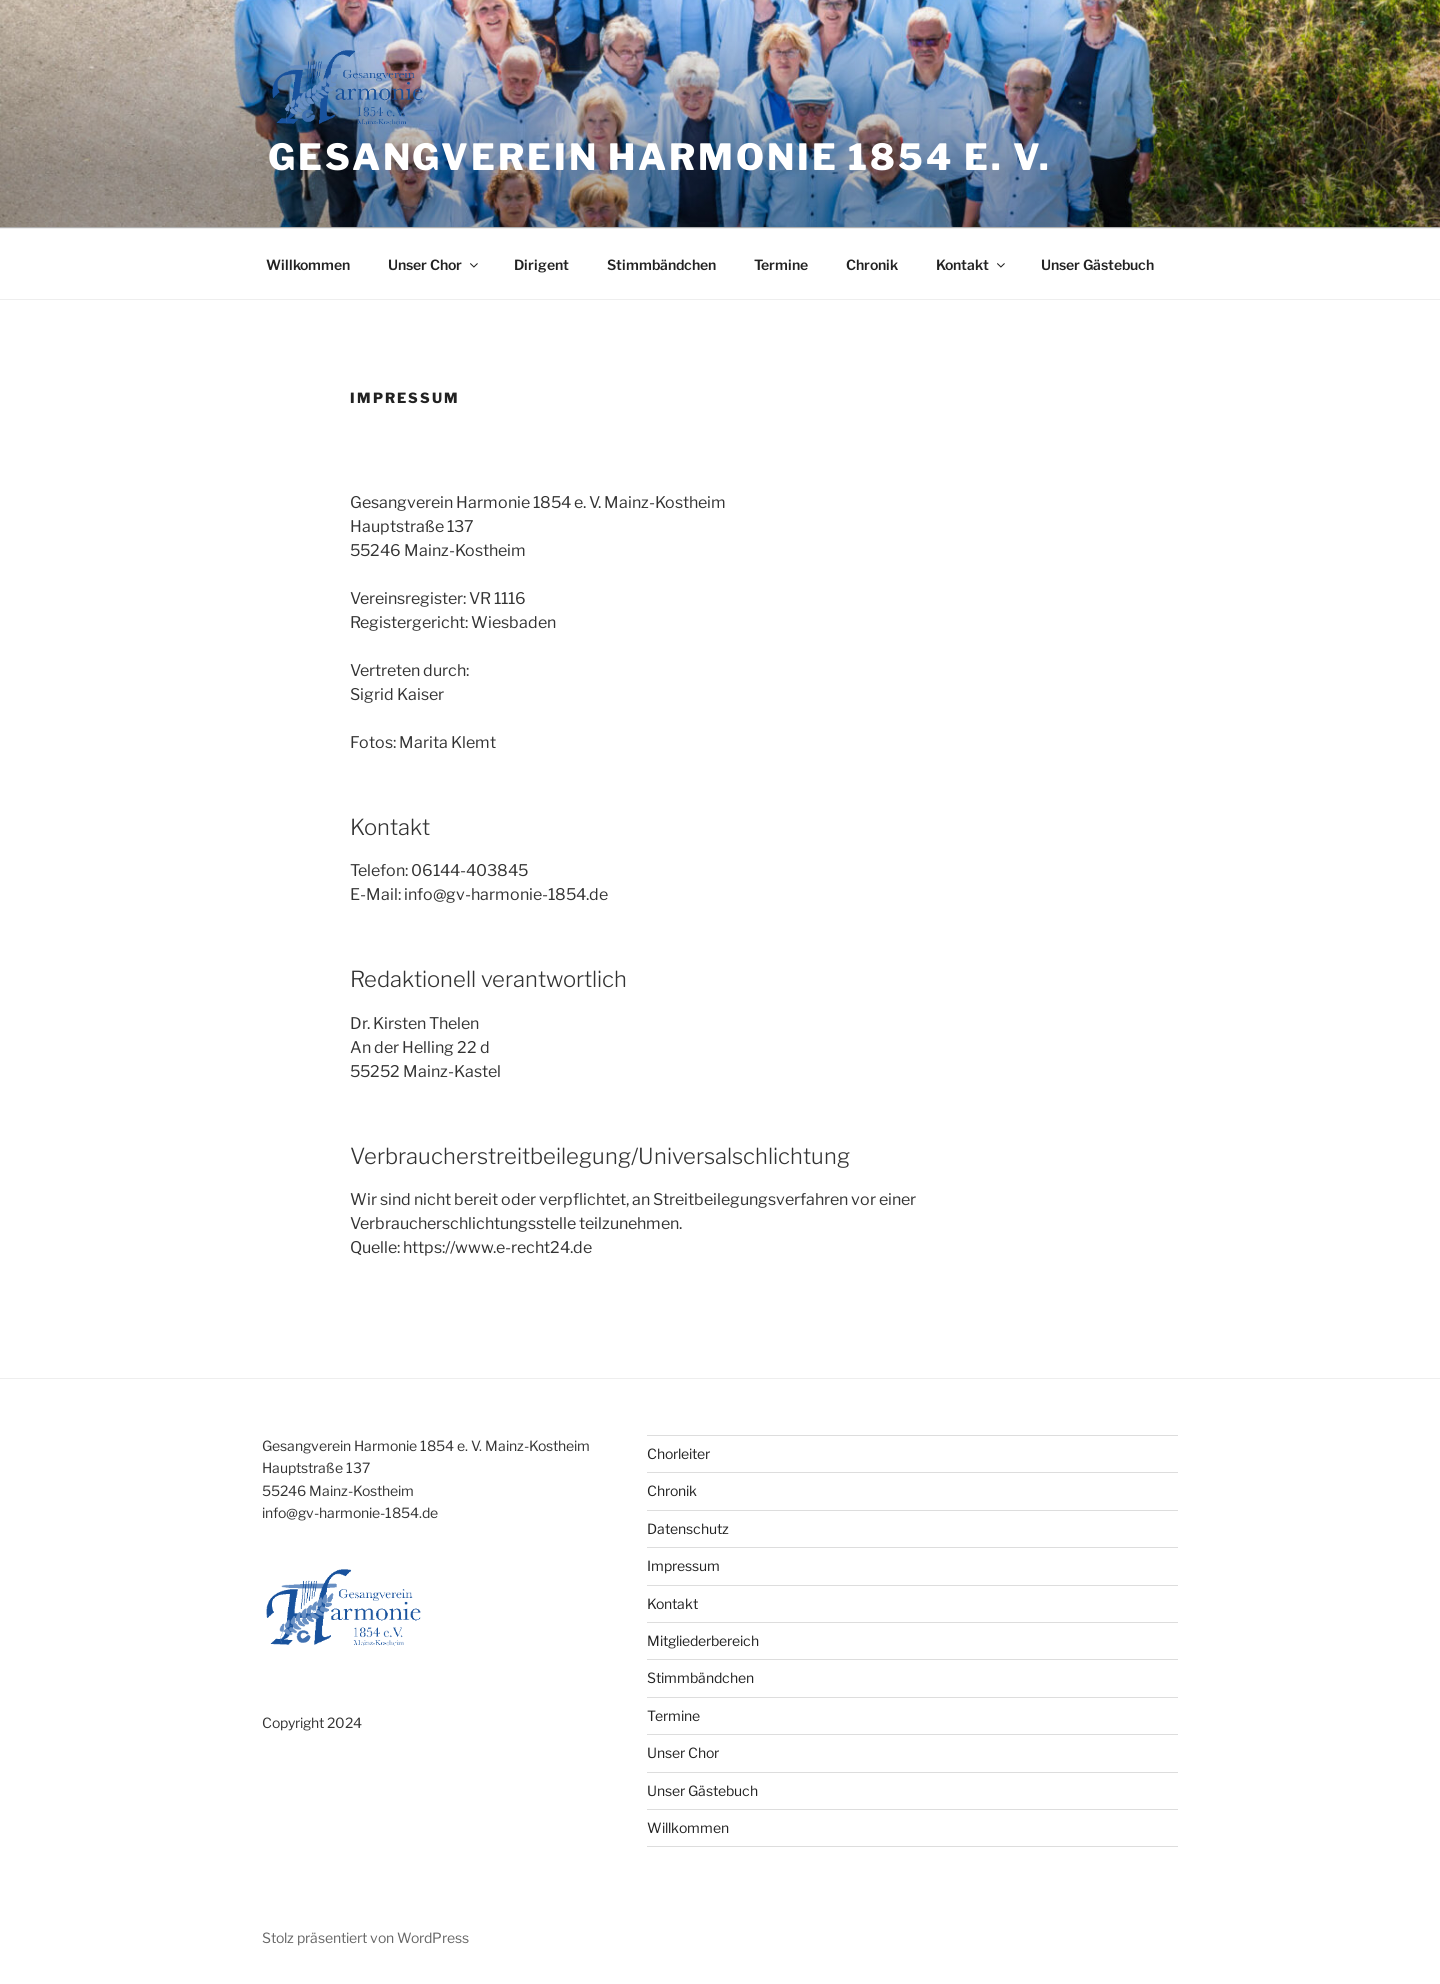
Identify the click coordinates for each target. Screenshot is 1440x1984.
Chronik (872, 264)
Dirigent (541, 264)
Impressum (683, 1565)
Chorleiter (678, 1453)
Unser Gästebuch (1097, 264)
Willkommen (308, 264)
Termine (781, 264)
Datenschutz (688, 1528)
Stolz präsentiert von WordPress (365, 1937)
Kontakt (972, 264)
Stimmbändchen (661, 264)
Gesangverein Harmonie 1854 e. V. (660, 157)
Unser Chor (434, 264)
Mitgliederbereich (703, 1640)
